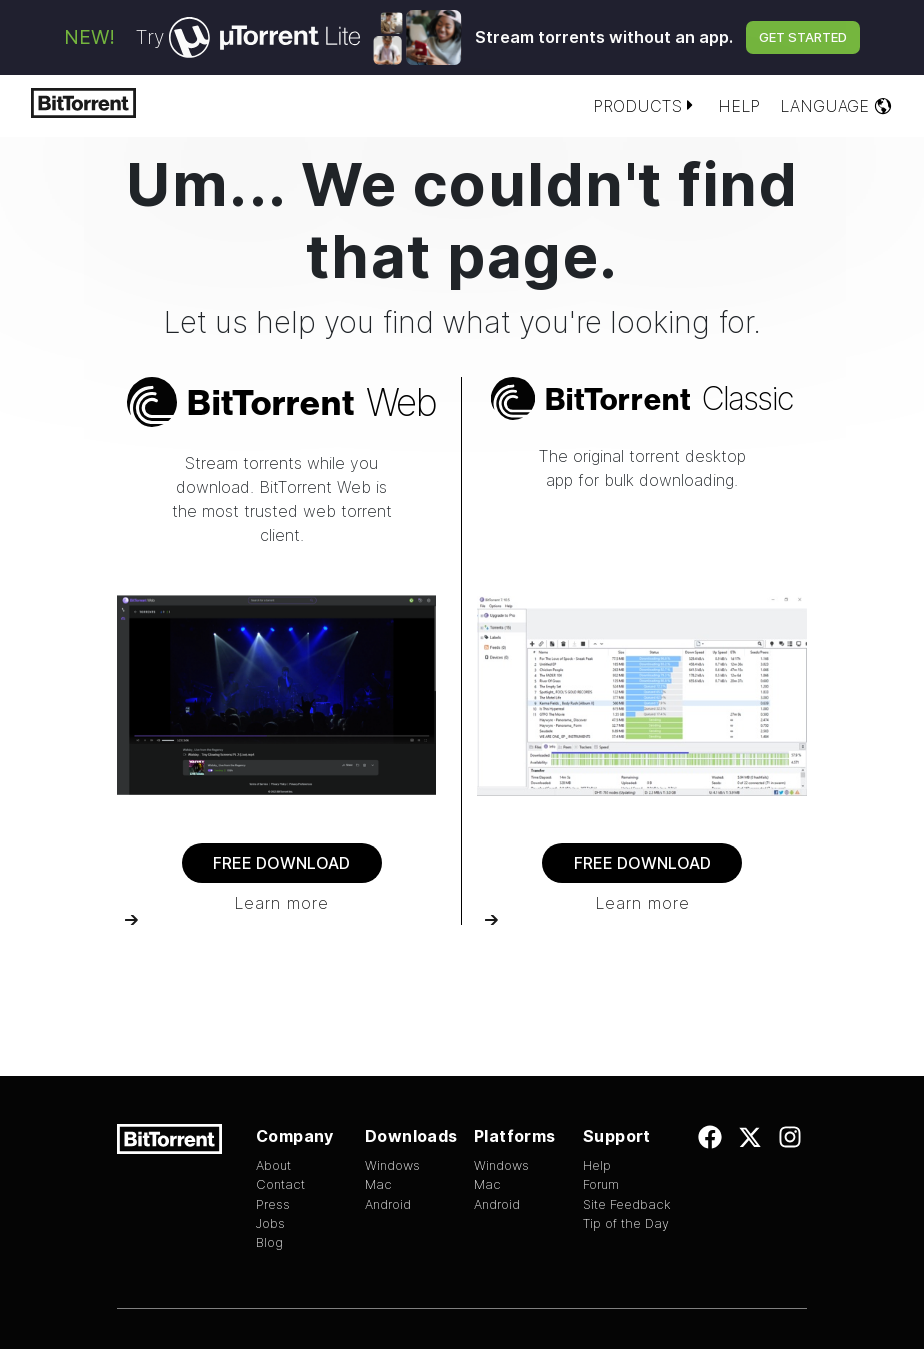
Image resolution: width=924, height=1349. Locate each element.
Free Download (281, 863)
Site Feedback (627, 1204)
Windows (392, 1165)
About (273, 1165)
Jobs (270, 1223)
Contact (280, 1184)
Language (836, 106)
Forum (601, 1184)
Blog (269, 1242)
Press (273, 1204)
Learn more (281, 903)
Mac (378, 1184)
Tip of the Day (626, 1223)
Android (388, 1204)
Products (645, 106)
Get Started (803, 37)
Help (739, 106)
